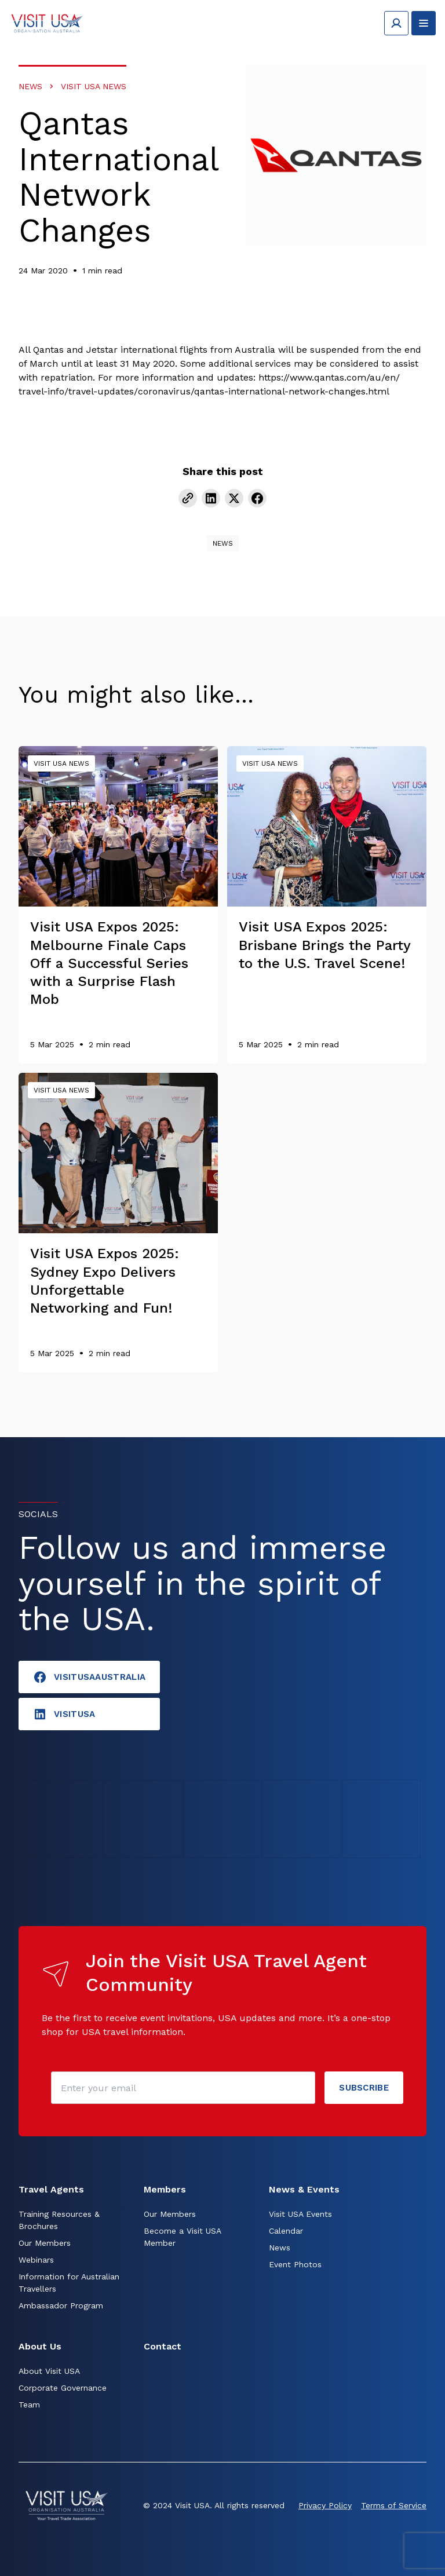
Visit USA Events (300, 2214)
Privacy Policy (325, 2505)
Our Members (45, 2243)
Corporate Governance (63, 2387)
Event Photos (295, 2264)
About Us (40, 2346)
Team (29, 2404)
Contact (162, 2346)
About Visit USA (49, 2371)
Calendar (286, 2230)
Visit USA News (93, 86)
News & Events (304, 2189)
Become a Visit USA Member (182, 2237)
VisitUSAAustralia (89, 1677)
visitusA (64, 1714)
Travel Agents (51, 2189)
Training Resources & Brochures (59, 2220)
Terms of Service (393, 2505)
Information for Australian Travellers (69, 2282)
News (30, 86)
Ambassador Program (61, 2305)
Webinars (36, 2259)
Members (165, 2189)
